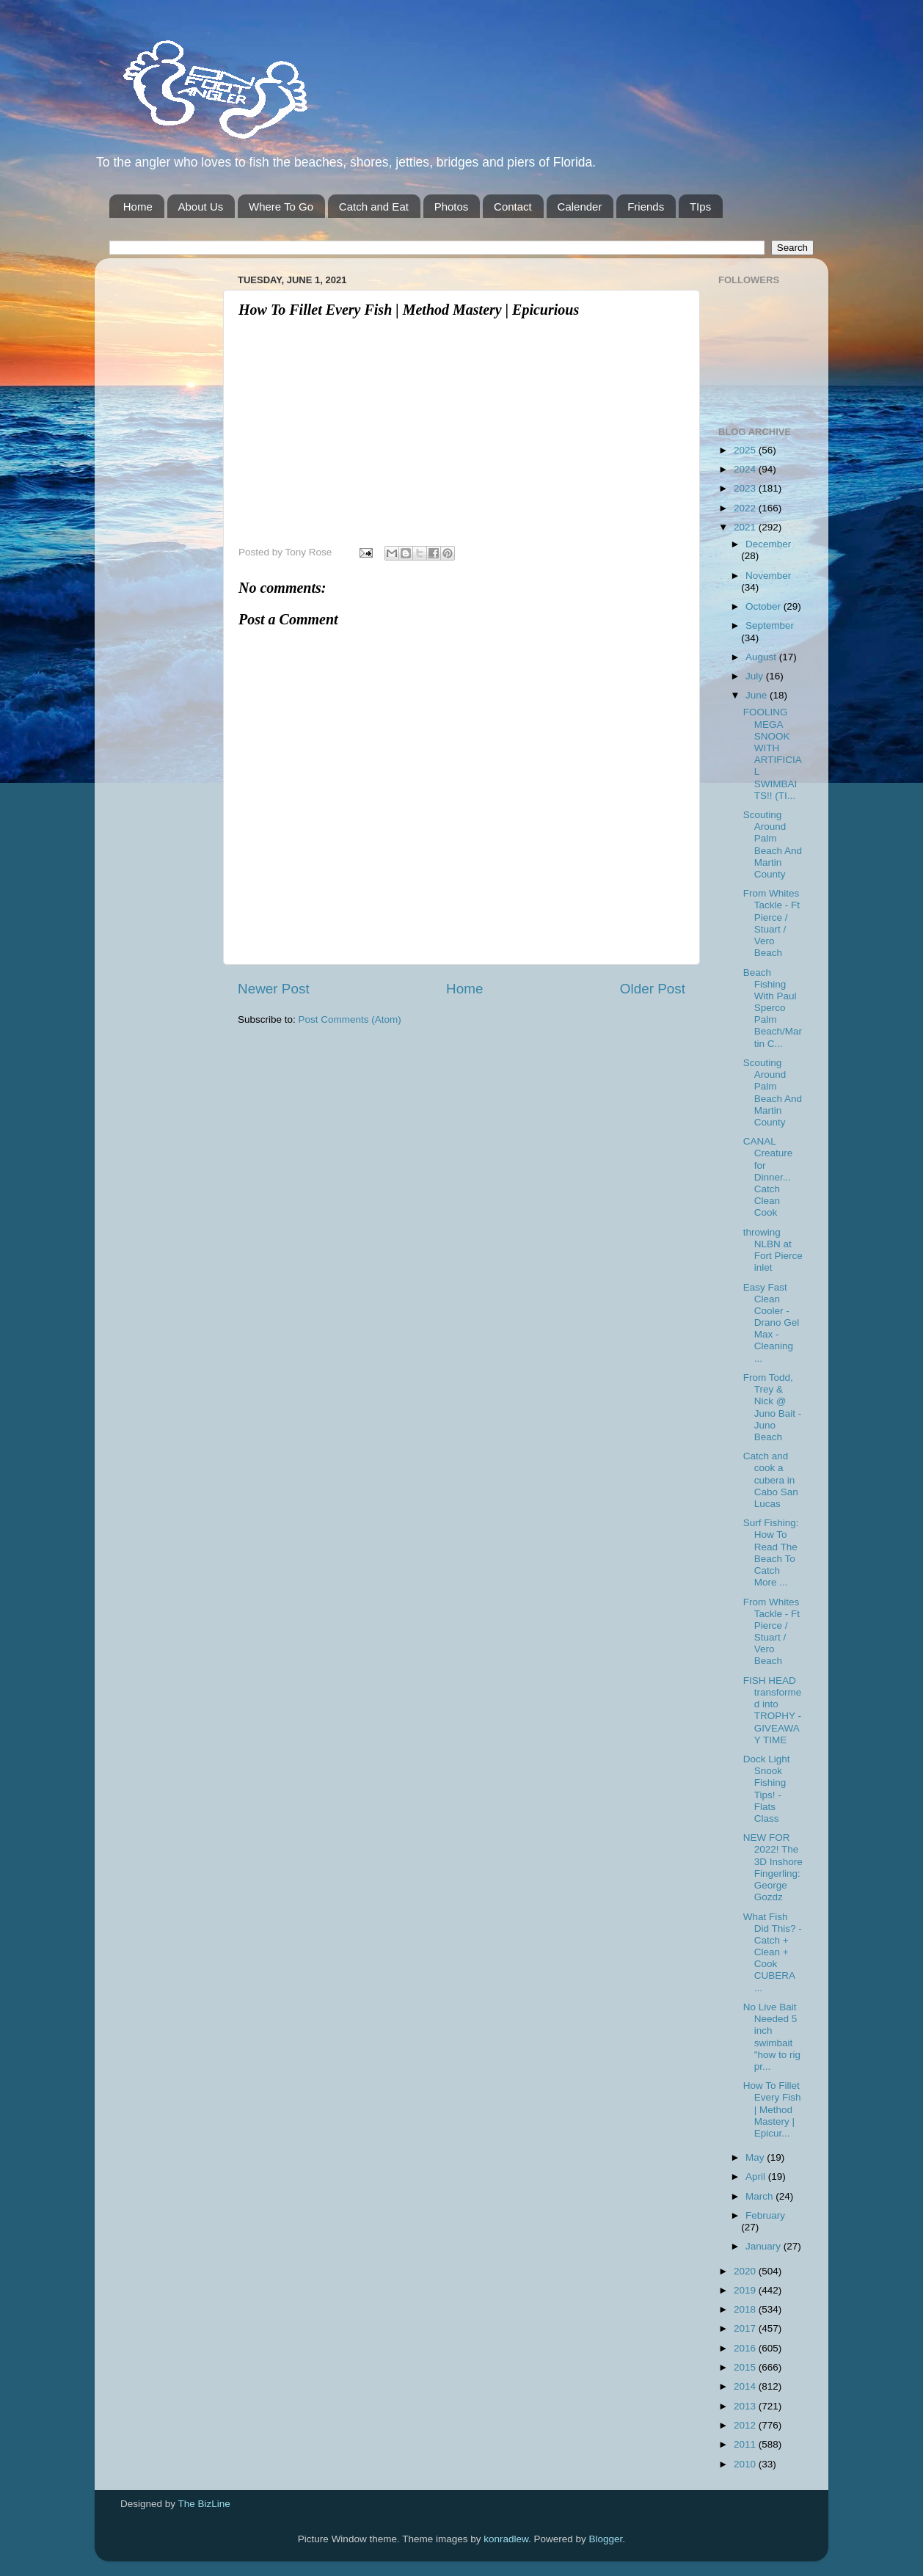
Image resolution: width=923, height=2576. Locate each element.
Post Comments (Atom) (350, 1019)
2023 (746, 488)
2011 (746, 2444)
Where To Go (281, 206)
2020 (746, 2271)
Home (138, 206)
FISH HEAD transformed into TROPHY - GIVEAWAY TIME (772, 1710)
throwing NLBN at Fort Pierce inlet (773, 1250)
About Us (201, 206)
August (762, 657)
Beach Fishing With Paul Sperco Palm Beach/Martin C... (772, 1008)
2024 (746, 469)
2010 (746, 2464)
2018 (746, 2309)
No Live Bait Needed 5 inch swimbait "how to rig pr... (771, 2037)
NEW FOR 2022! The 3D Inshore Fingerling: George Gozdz (773, 1867)
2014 (746, 2386)
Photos (451, 206)
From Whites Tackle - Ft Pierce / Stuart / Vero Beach (771, 923)
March (760, 2196)
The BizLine (204, 2503)
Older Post (652, 988)
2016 (746, 2348)
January (764, 2246)
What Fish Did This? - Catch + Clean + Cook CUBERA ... (772, 1952)
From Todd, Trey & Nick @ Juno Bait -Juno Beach (772, 1407)
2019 (746, 2290)
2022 (746, 508)
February (765, 2215)
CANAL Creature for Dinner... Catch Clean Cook (768, 1177)
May (756, 2157)
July (755, 676)
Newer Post (274, 988)
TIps (700, 206)
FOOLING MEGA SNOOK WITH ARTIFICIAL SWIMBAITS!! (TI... (772, 753)
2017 (746, 2328)
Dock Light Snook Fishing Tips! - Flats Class (766, 1789)
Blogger (606, 2538)
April (756, 2176)
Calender (580, 206)
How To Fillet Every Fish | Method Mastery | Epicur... (772, 2109)
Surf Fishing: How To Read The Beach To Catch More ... (771, 1552)
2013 (746, 2406)
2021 (746, 527)
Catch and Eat (374, 206)
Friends (645, 206)
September (769, 625)
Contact (513, 206)
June (757, 695)
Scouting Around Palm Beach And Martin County (772, 844)
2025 (746, 450)
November (768, 575)
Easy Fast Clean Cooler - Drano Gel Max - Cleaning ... (771, 1323)
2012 (746, 2425)
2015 (746, 2367)
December (768, 544)
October (764, 606)
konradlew (506, 2538)
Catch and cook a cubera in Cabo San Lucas (770, 1480)
